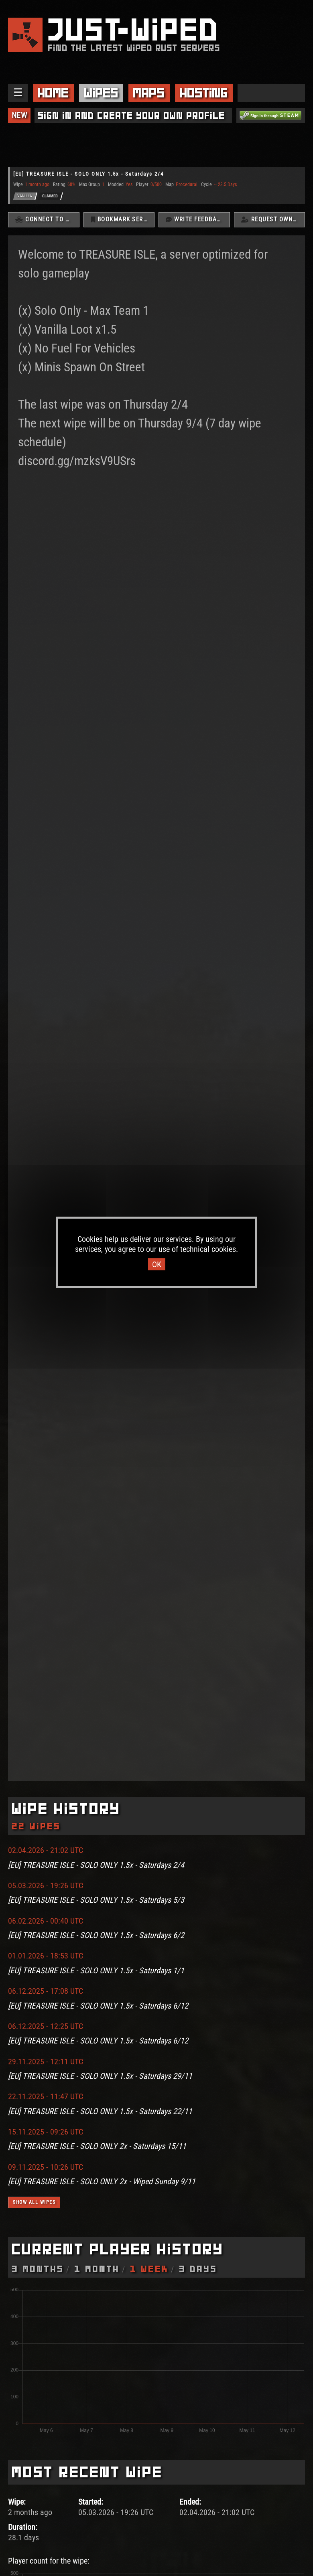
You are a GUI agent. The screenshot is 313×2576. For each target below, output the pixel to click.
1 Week (149, 2268)
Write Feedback (195, 219)
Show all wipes (34, 2202)
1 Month (97, 2268)
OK (156, 1264)
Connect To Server (47, 219)
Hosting (204, 93)
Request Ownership (273, 219)
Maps (149, 93)
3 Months (38, 2268)
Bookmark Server (122, 219)
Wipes (101, 93)
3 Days (198, 2268)
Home (53, 93)
